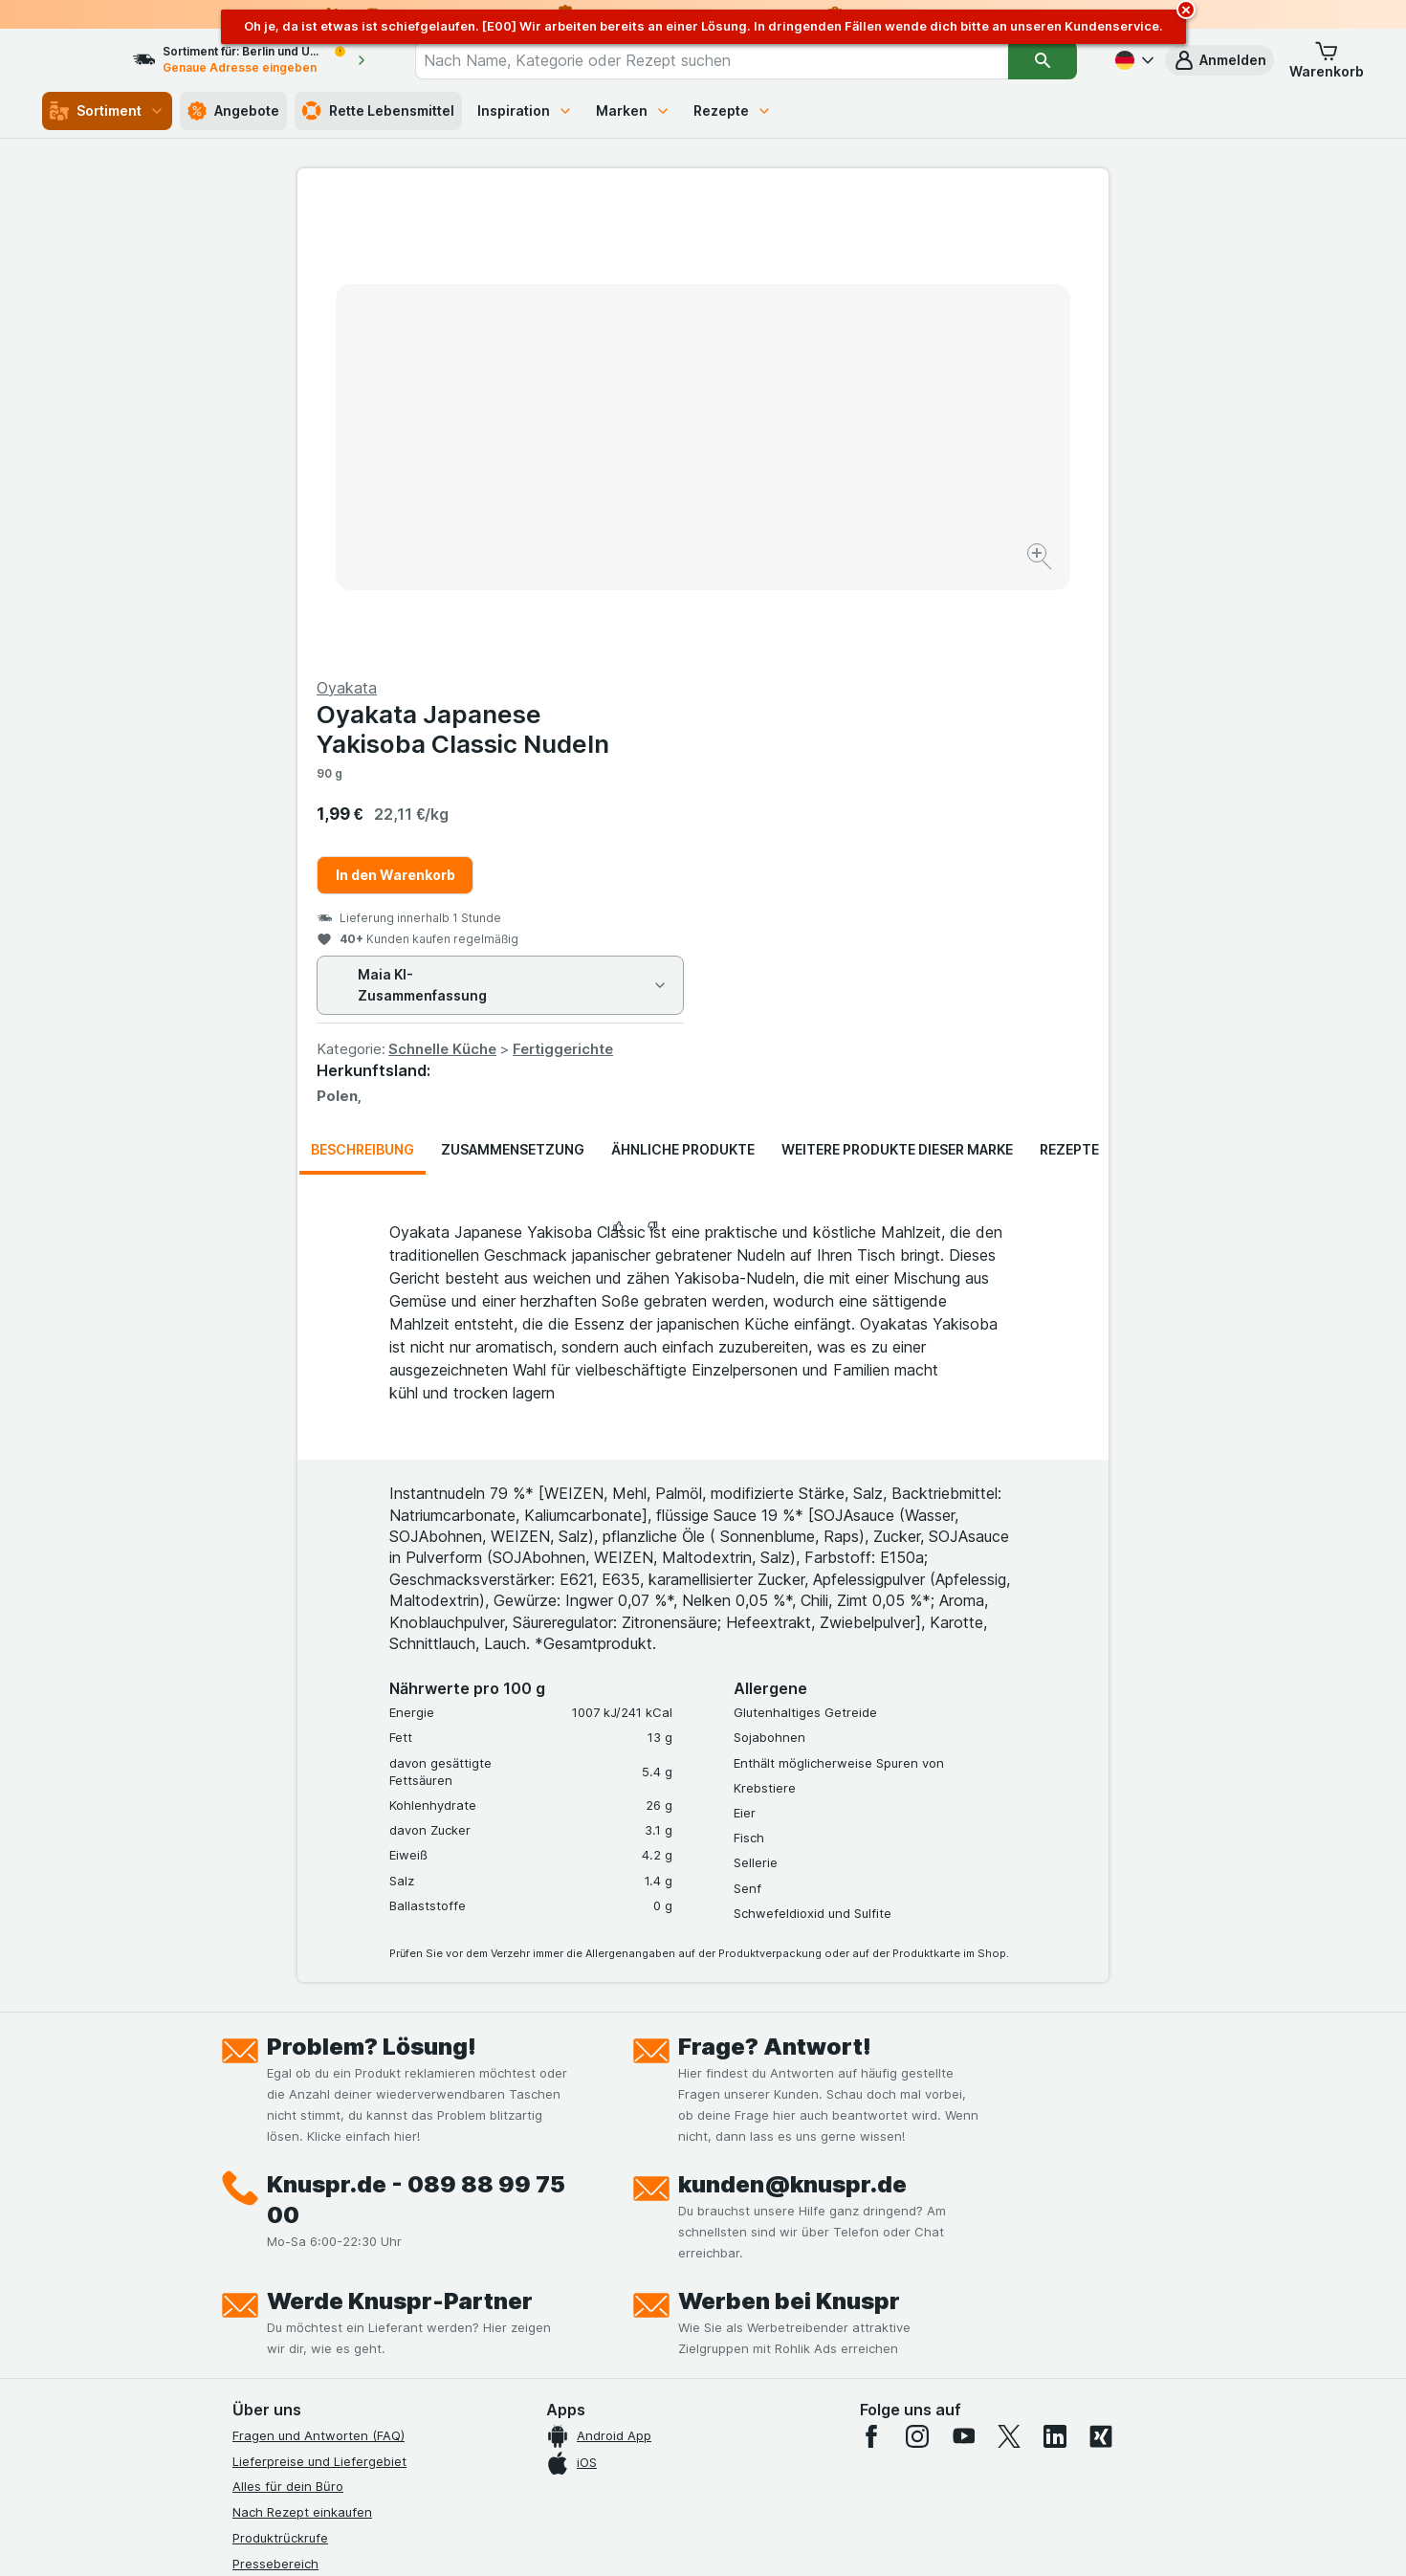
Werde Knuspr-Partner (400, 1841)
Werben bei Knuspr (789, 1841)
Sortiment (107, 111)
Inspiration (525, 110)
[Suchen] (1043, 60)
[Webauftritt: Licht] (693, 2538)
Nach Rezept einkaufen (302, 2051)
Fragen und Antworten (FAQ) (318, 1975)
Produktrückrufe (280, 2077)
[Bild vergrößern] (635, 498)
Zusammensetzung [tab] (512, 689)
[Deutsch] (1132, 60)
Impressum (264, 2230)
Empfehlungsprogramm (301, 2308)
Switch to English (739, 2459)
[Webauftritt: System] (606, 2538)
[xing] (1100, 1976)
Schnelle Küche (848, 589)
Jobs (246, 2154)
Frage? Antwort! (774, 1586)
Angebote (233, 111)
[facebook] (871, 1976)
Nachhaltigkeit (275, 2282)
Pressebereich (275, 2103)
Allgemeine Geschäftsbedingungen (337, 2205)
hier (552, 2412)
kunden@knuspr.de (792, 1724)
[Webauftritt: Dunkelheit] (790, 2538)
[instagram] (917, 1976)
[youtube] (963, 1976)
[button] (1219, 60)
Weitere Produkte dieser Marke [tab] (897, 689)
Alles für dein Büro (287, 2026)
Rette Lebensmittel (378, 111)
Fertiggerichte (968, 589)
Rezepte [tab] (1069, 689)
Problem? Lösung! (371, 1586)
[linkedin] (1055, 1976)
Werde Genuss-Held (292, 2256)
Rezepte (732, 110)
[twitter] (1009, 1976)
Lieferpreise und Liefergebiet (319, 2001)
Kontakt (255, 2128)
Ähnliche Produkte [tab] (683, 689)
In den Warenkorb (801, 415)
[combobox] (729, 60)
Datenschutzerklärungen (305, 2180)
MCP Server (267, 2333)
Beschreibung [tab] (362, 689)
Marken (633, 110)
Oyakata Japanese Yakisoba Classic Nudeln (868, 268)
